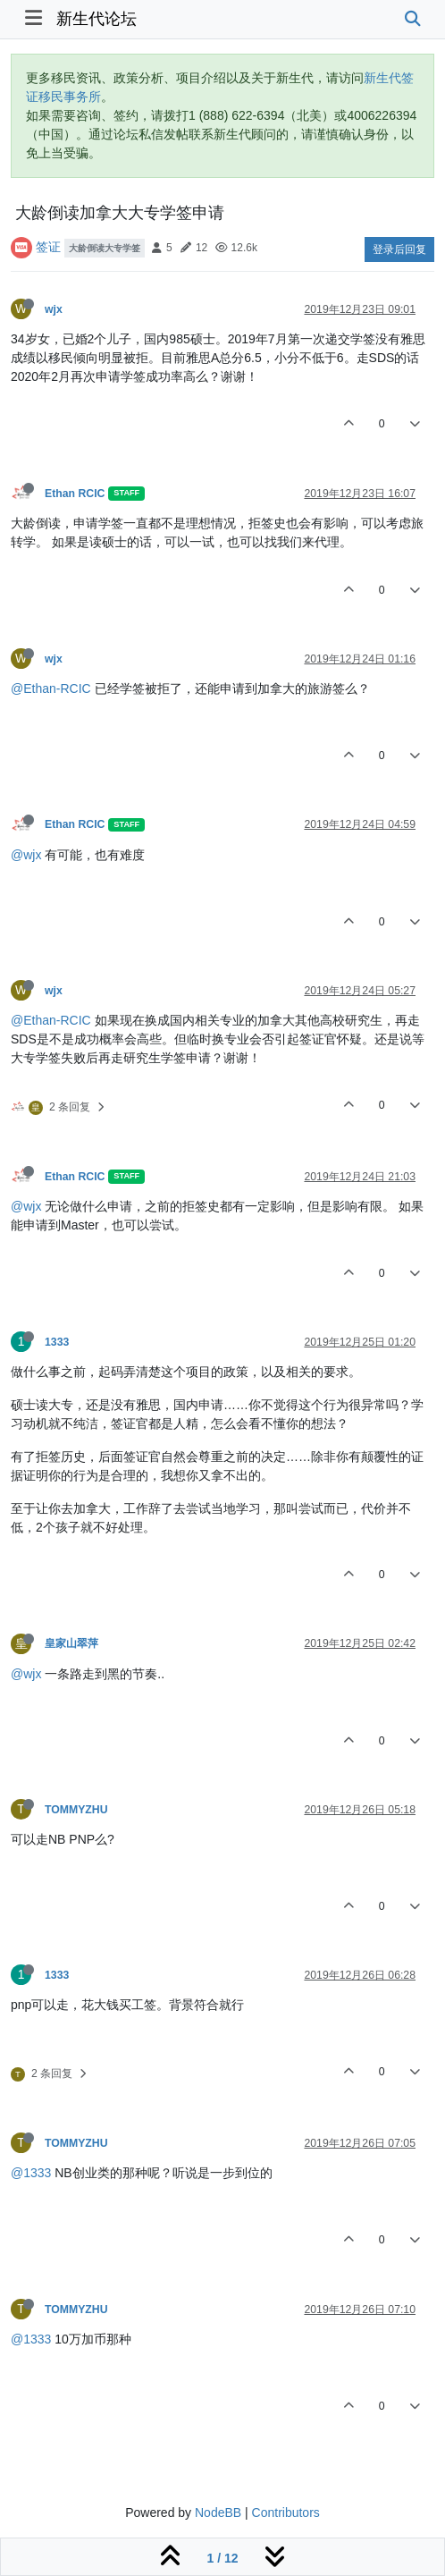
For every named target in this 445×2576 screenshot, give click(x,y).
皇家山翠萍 (71, 1643)
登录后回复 (399, 249)
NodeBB (218, 2512)
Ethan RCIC (75, 493)
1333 (57, 1342)
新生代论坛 (96, 19)
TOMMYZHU (76, 1809)
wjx (54, 309)
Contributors (286, 2512)
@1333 (31, 2173)
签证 (48, 247)
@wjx (26, 855)
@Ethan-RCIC (51, 688)
